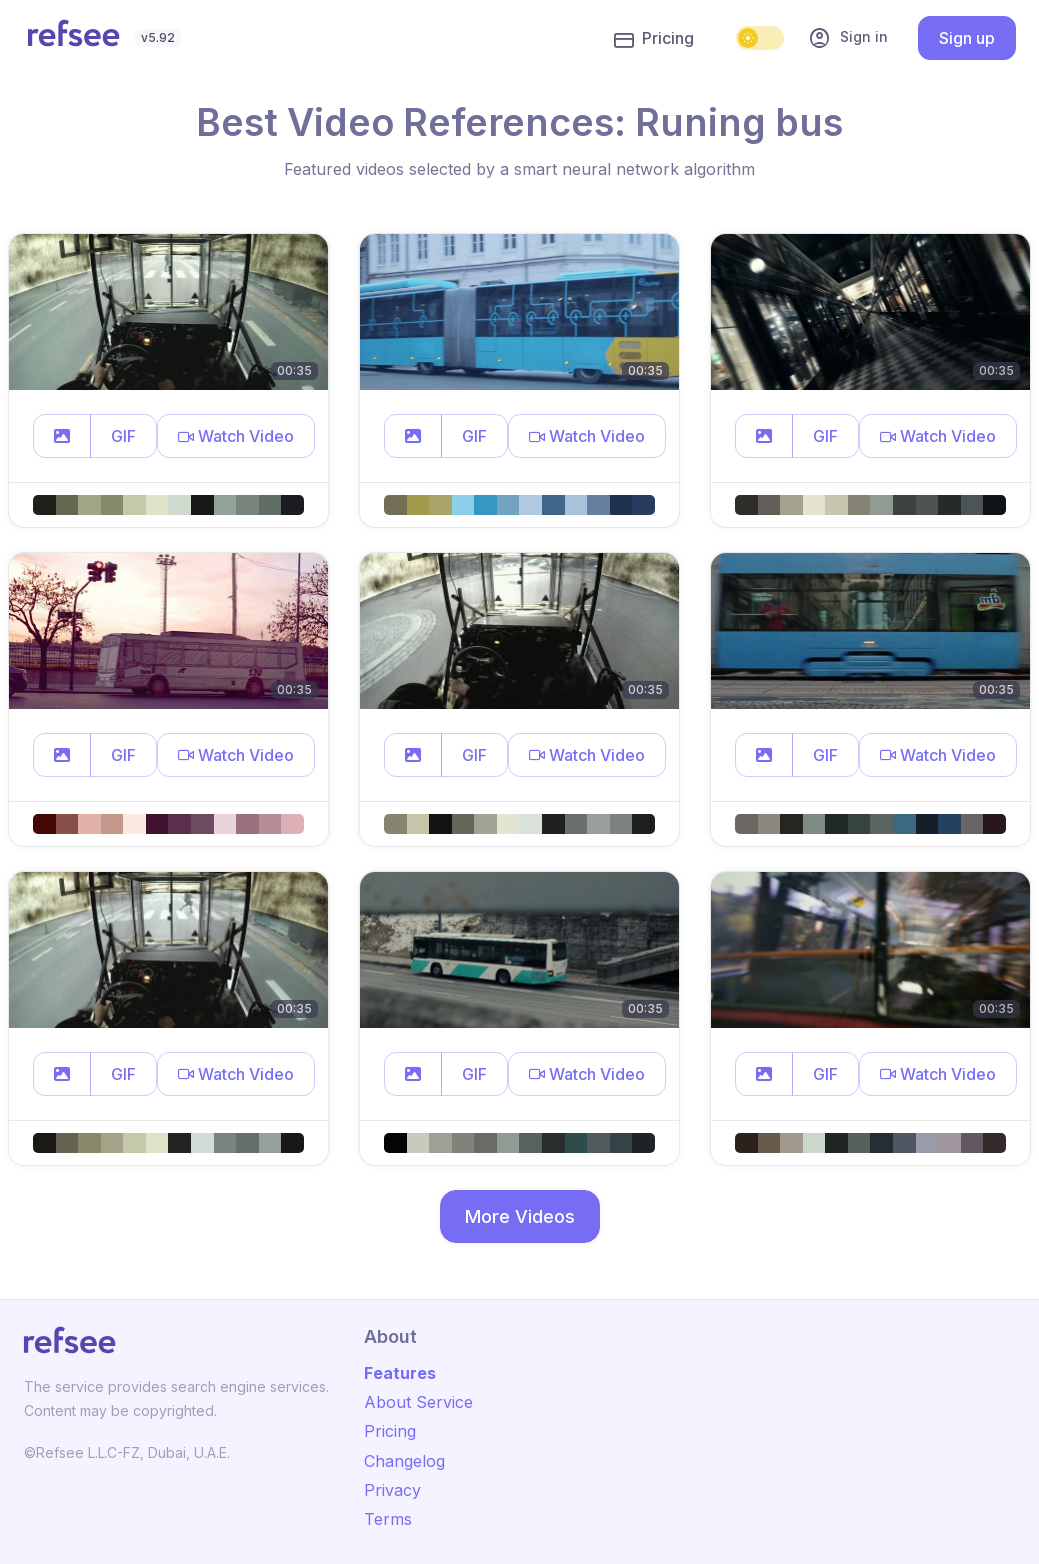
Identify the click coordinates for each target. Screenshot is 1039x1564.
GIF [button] (123, 436)
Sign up (967, 38)
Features (400, 1373)
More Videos (520, 1216)
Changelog (404, 1461)
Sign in (848, 38)
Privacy (392, 1490)
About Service (418, 1402)
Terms (388, 1519)
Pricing (654, 39)
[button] (62, 436)
